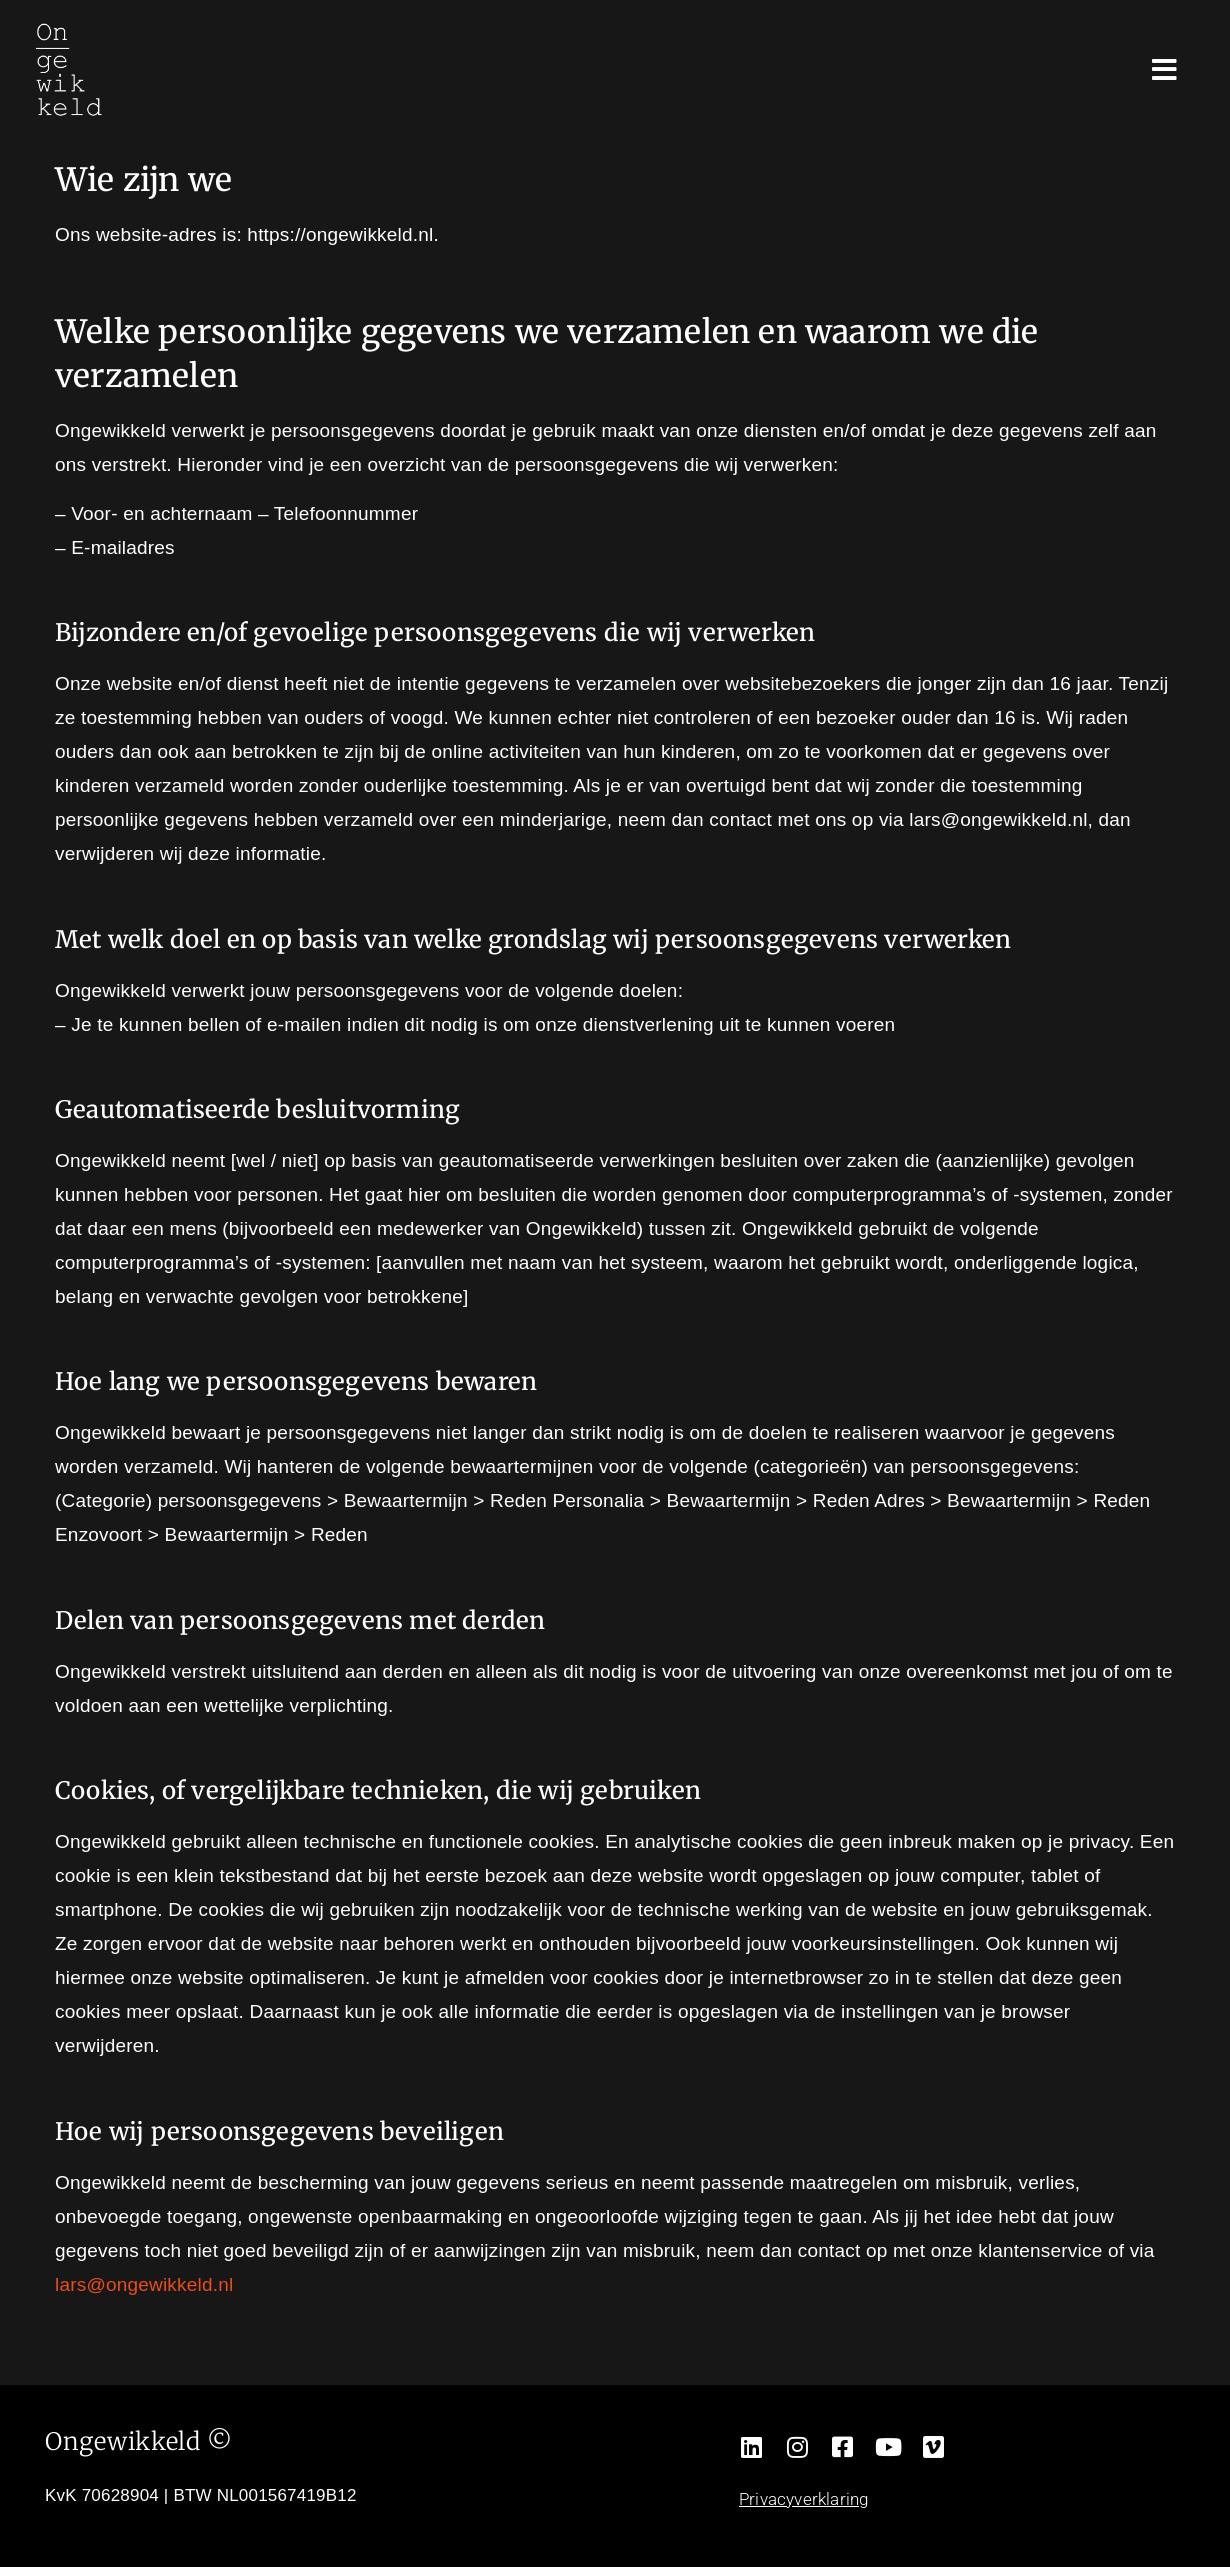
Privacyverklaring (803, 2499)
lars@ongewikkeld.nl (144, 2284)
